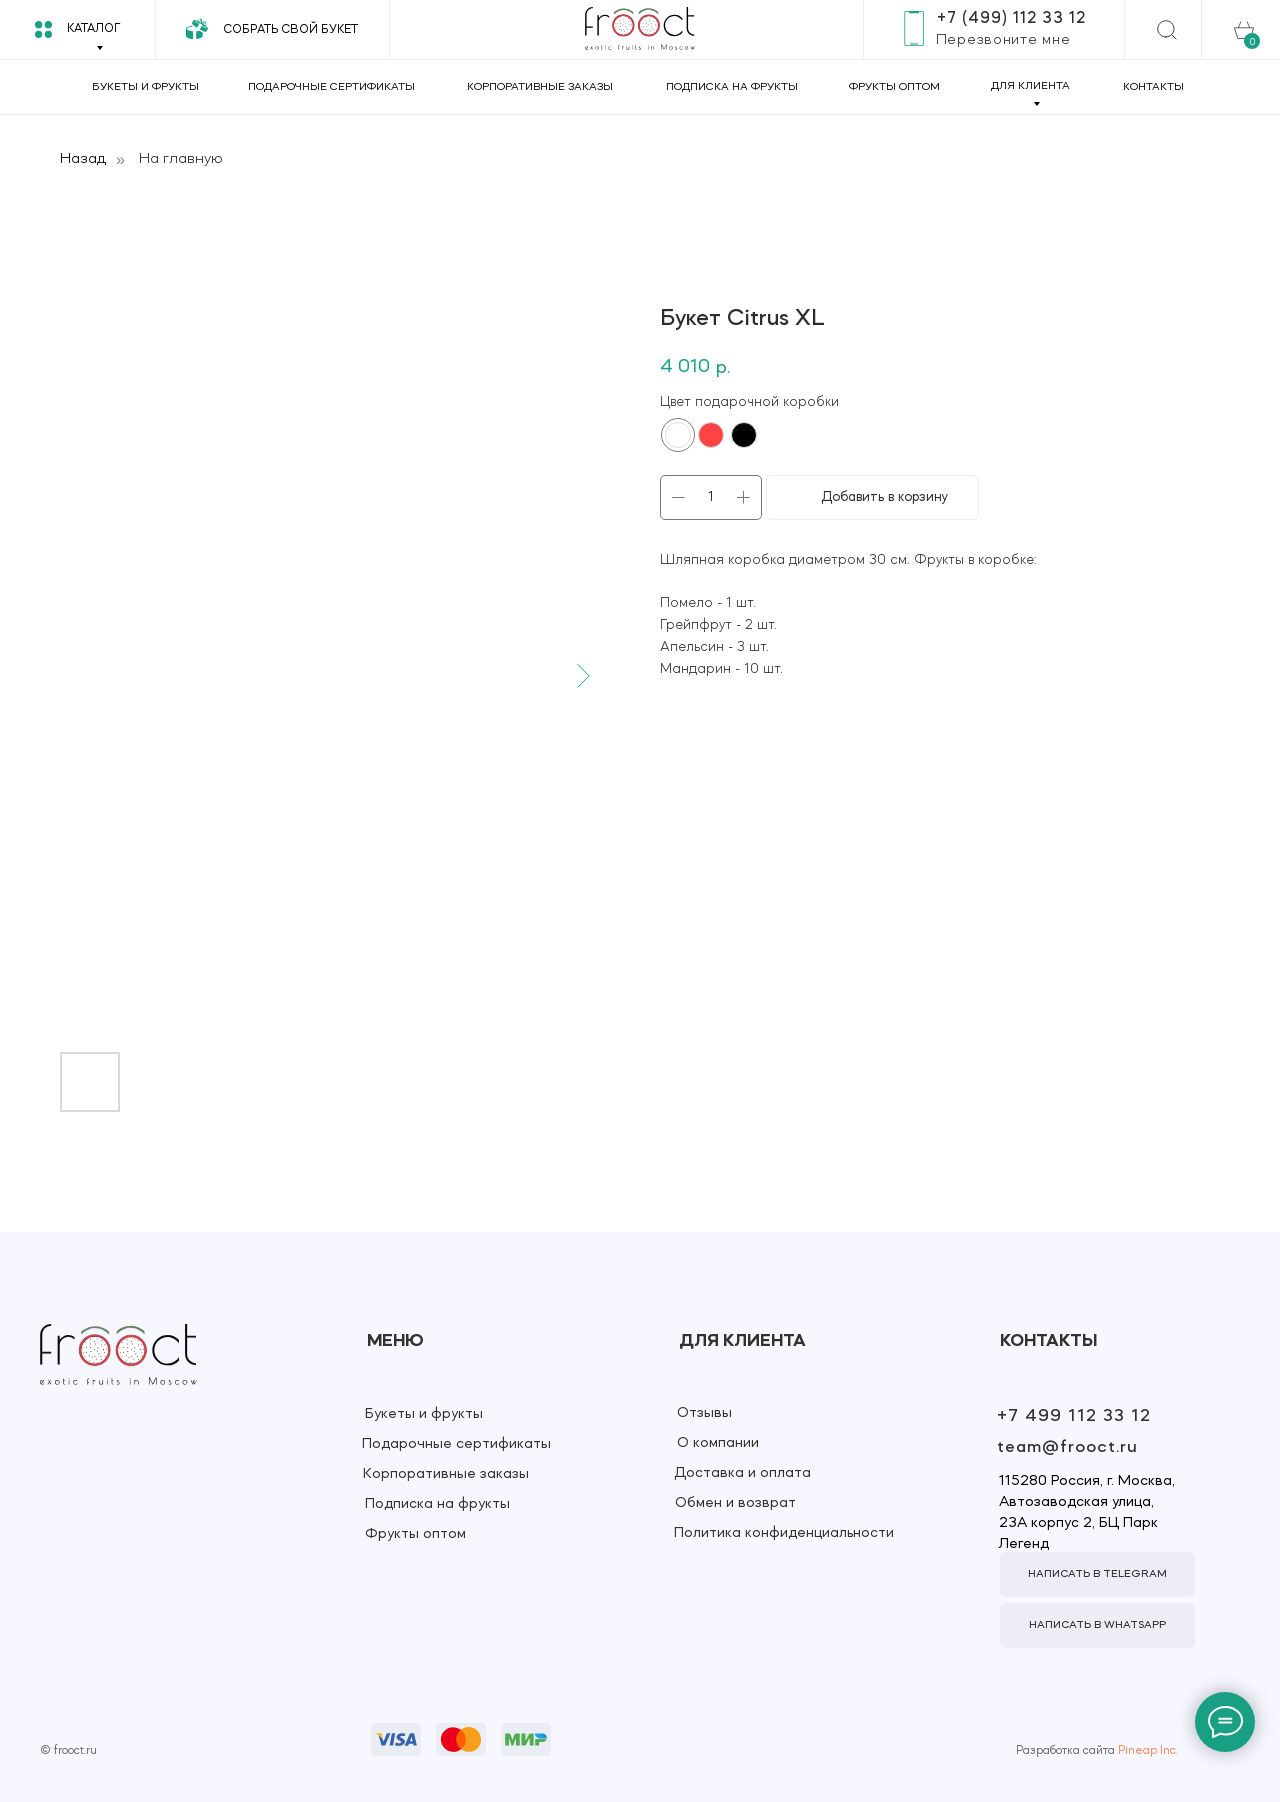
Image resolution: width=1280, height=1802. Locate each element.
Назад (83, 159)
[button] (1003, 40)
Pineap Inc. (1148, 1751)
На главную (181, 159)
